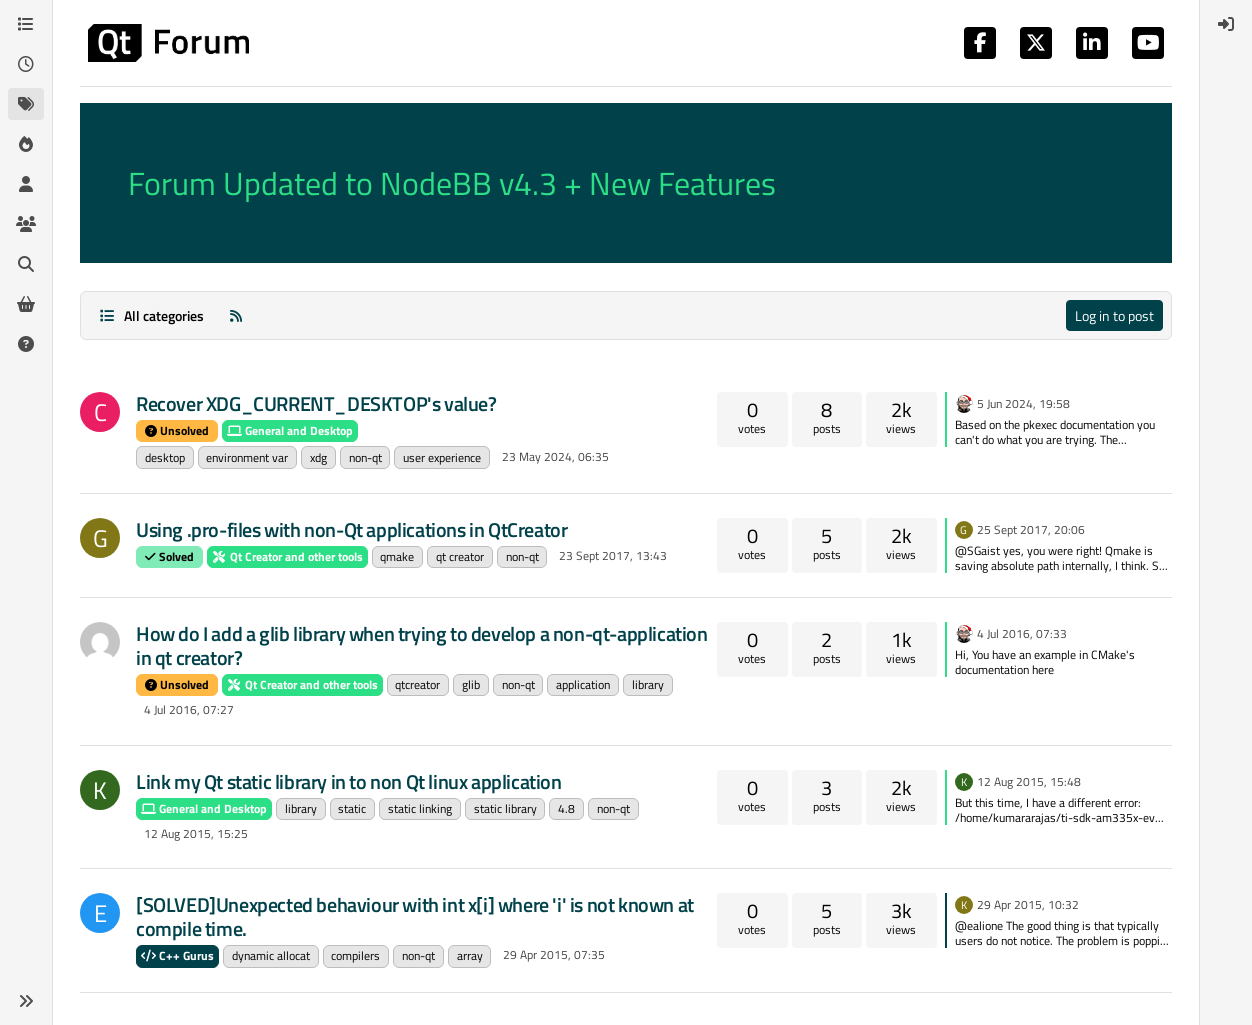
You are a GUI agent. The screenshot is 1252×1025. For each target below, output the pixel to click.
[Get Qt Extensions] (26, 304)
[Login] (1226, 24)
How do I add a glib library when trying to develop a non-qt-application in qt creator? (422, 645)
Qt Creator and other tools (287, 556)
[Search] (26, 264)
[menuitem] (1226, 24)
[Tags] (26, 104)
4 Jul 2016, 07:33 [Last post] (1022, 633)
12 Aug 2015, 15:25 (196, 833)
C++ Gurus (177, 955)
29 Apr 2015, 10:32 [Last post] (1028, 904)
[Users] (26, 184)
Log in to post (1114, 315)
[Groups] (26, 224)
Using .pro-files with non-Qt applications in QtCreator (351, 529)
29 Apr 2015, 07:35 (554, 954)
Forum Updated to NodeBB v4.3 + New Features (452, 183)
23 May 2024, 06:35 (555, 456)
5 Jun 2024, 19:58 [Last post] (1023, 403)
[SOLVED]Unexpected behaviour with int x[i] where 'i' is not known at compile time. (415, 916)
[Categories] (26, 24)
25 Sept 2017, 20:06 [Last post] (1031, 529)
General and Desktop (290, 430)
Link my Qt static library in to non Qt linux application (349, 781)
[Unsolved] (26, 344)
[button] (26, 1001)
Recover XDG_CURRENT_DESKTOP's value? (316, 403)
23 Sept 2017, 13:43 (613, 555)
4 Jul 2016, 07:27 (189, 709)
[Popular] (26, 144)
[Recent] (26, 64)
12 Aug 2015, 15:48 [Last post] (1029, 781)
